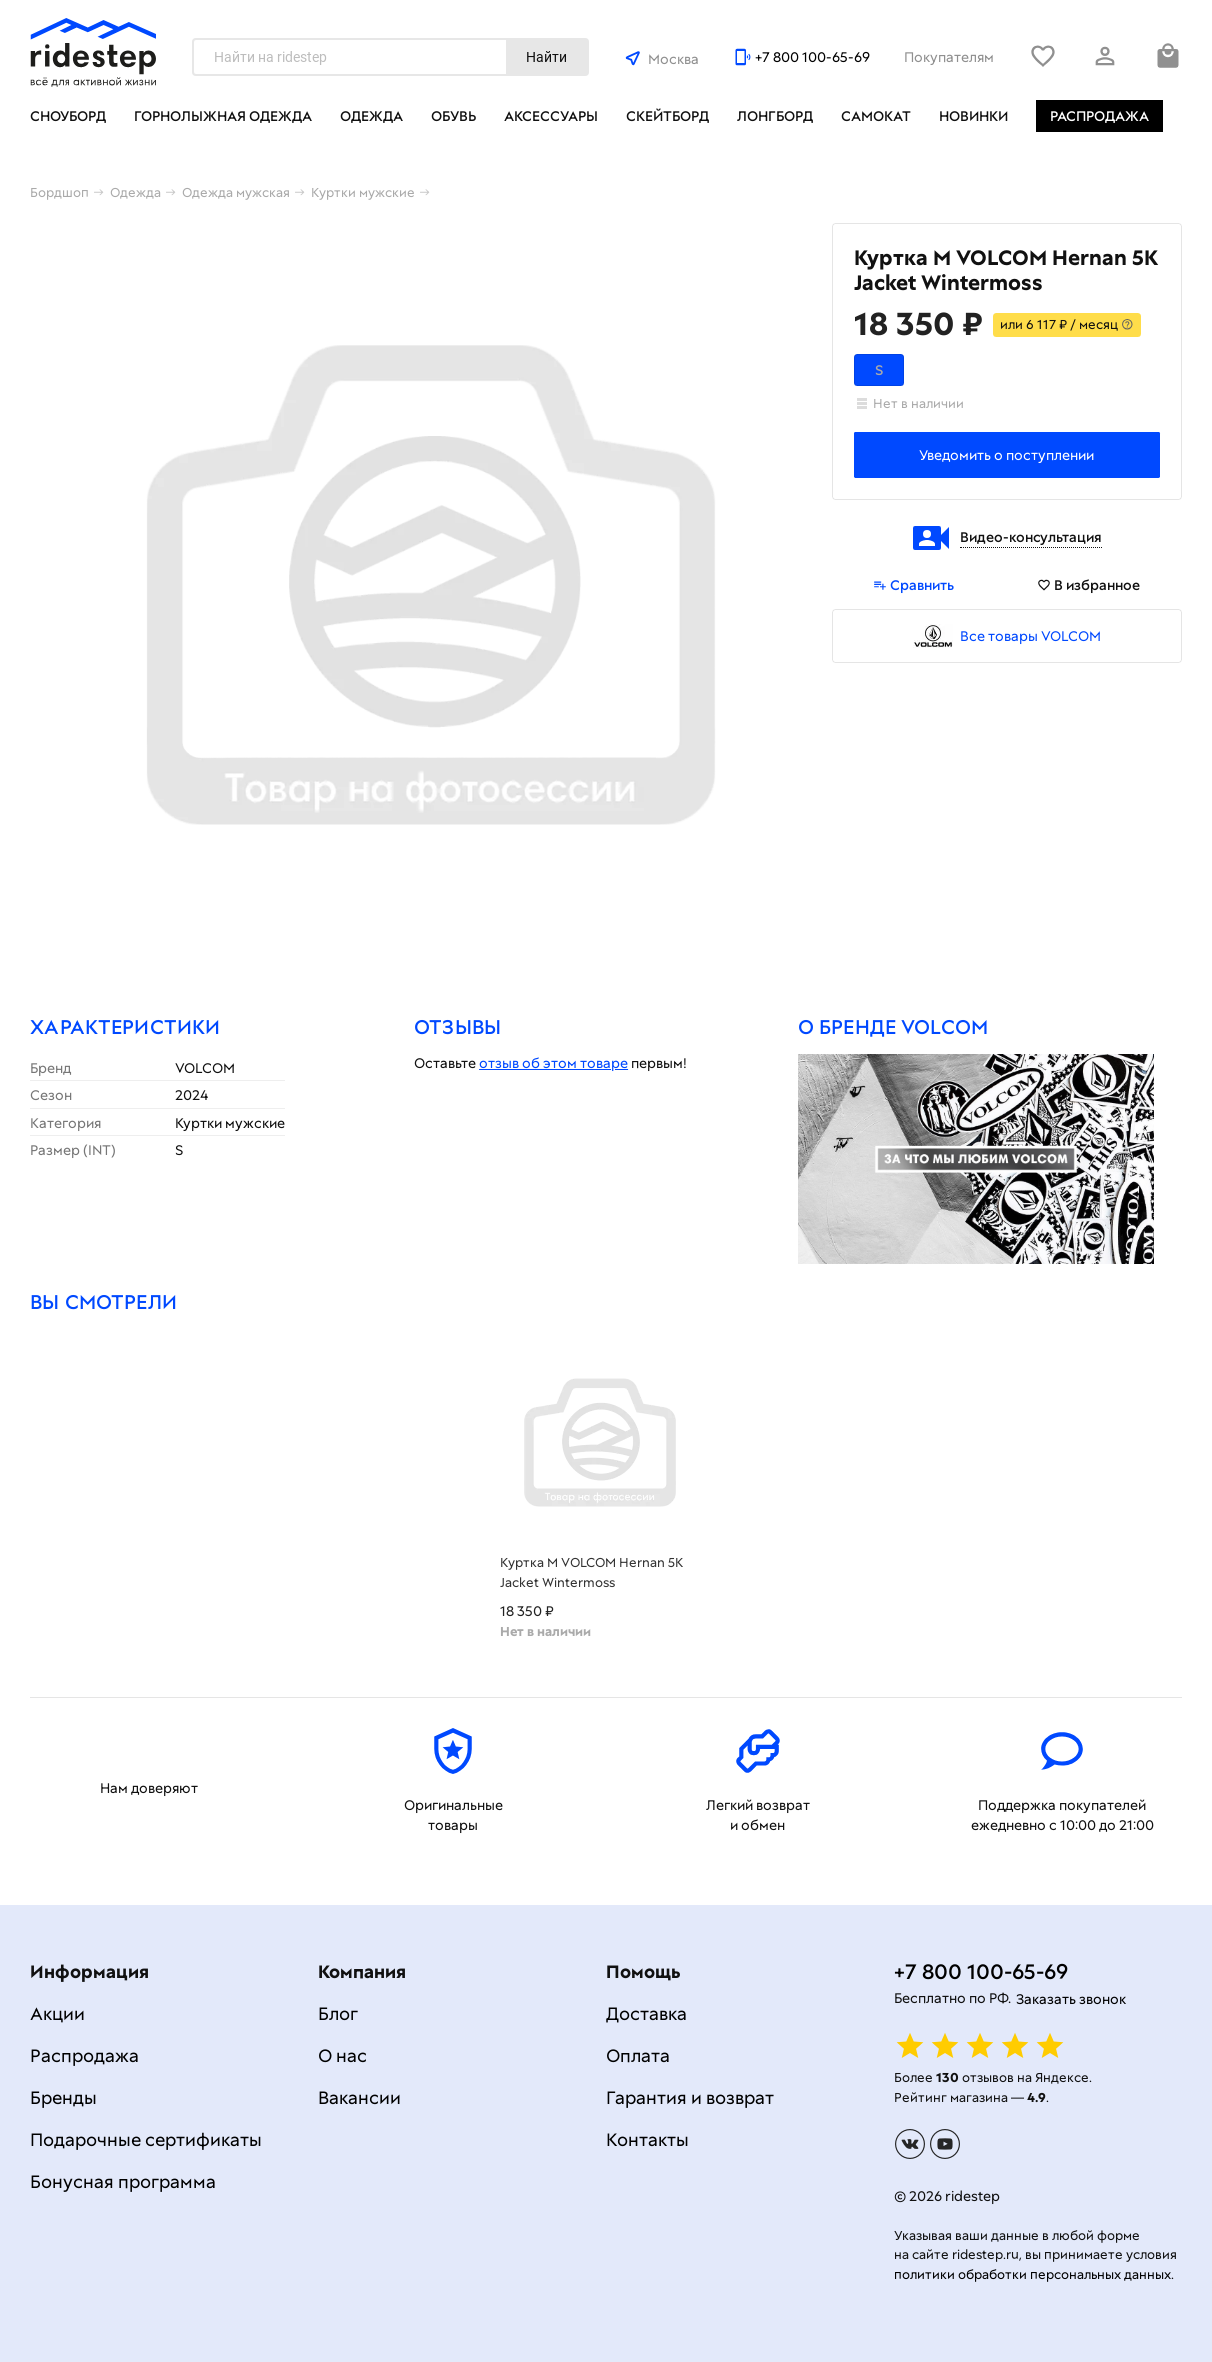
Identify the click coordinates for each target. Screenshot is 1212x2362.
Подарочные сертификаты (146, 2139)
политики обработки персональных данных (1032, 2274)
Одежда (371, 116)
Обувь (453, 116)
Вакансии (359, 2097)
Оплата (638, 2055)
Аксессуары (551, 116)
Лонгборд (775, 116)
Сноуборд (68, 116)
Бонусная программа (123, 2181)
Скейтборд (667, 116)
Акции (57, 2013)
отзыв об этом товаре (553, 1063)
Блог (338, 2013)
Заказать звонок (1071, 1999)
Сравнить (913, 585)
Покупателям (949, 57)
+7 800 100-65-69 (812, 57)
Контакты (647, 2139)
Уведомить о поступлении (1006, 455)
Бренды (63, 2097)
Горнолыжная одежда (223, 116)
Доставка (646, 2013)
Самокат (876, 116)
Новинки (973, 116)
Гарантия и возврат (690, 2097)
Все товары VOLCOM (1030, 636)
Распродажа (1099, 116)
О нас (342, 2055)
